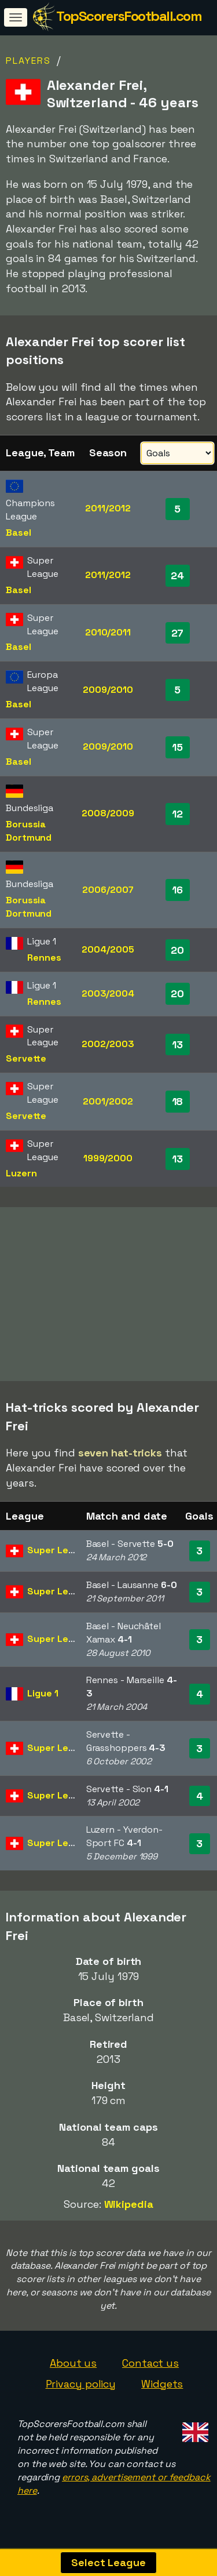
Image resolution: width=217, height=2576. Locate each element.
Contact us (150, 2368)
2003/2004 (108, 993)
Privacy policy (81, 2389)
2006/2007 (107, 890)
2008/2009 (108, 813)
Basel (18, 532)
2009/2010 (108, 690)
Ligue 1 (42, 1698)
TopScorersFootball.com (128, 16)
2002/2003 (108, 1044)
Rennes (44, 957)
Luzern (21, 1173)
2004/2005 (108, 949)
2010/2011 (108, 632)
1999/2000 (108, 1158)
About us (73, 2368)
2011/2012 (107, 508)
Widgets (162, 2389)
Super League (59, 1556)
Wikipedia (128, 2209)
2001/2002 (108, 1101)
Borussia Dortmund (29, 831)
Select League (108, 2562)
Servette (26, 1058)
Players (28, 61)
